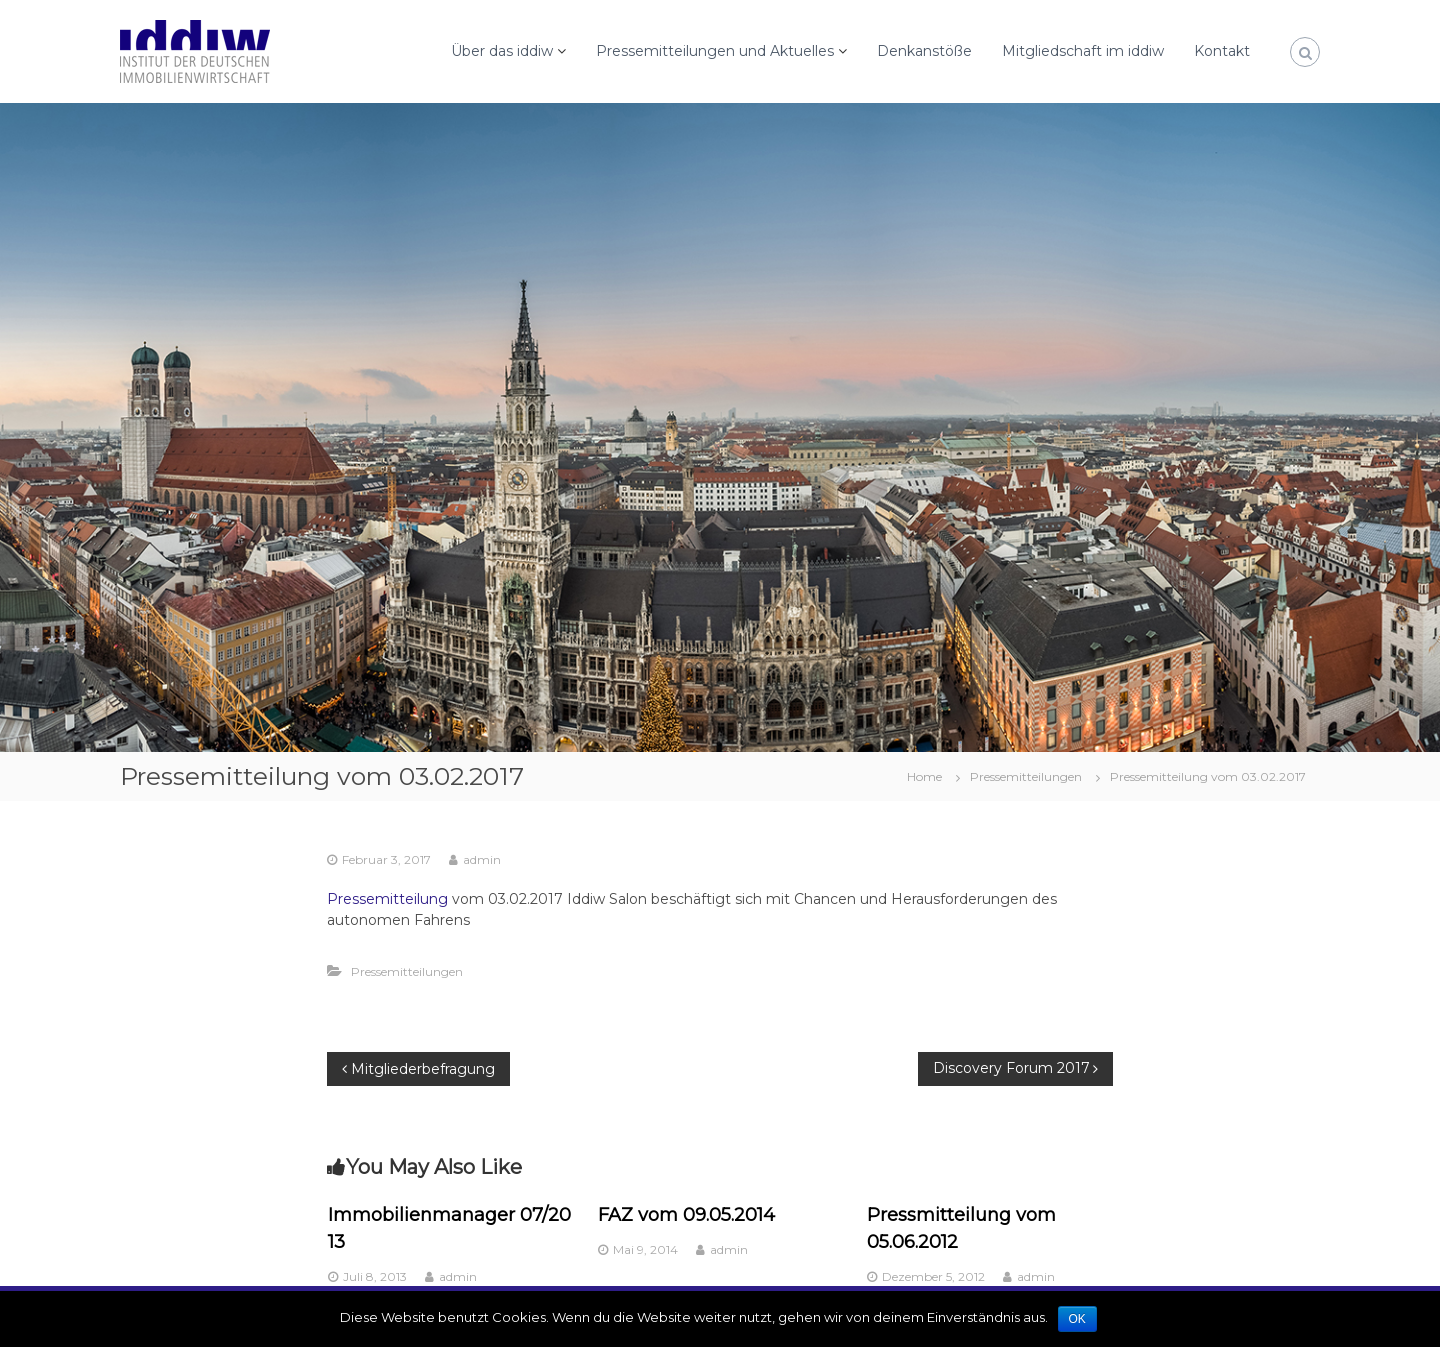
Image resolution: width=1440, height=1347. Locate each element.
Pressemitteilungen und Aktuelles (715, 51)
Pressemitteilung (387, 899)
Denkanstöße (924, 51)
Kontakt (1222, 51)
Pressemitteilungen (1026, 776)
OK (1077, 1319)
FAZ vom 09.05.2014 (686, 1215)
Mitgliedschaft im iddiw (1083, 51)
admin (482, 859)
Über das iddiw (502, 51)
